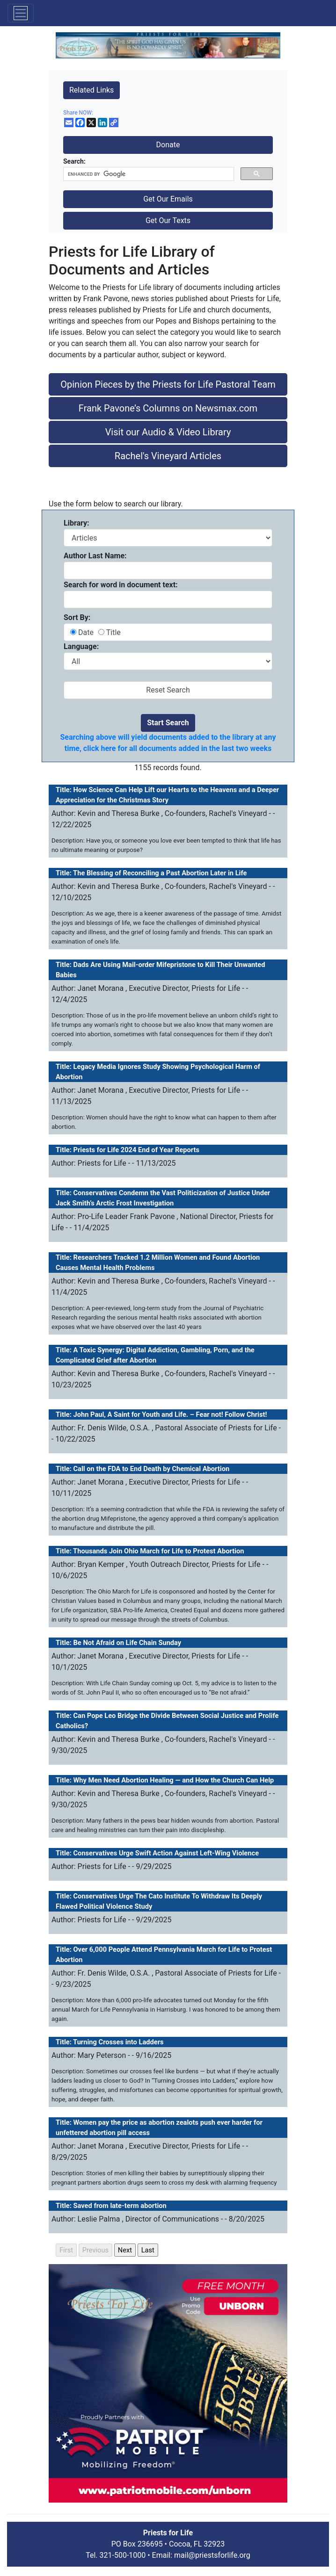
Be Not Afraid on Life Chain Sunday (127, 1642)
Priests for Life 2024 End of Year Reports (136, 1150)
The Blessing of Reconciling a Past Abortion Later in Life (160, 873)
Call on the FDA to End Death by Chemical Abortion (151, 1469)
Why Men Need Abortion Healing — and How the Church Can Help (173, 1780)
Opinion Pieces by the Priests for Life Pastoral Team (167, 384)
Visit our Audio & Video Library (168, 432)
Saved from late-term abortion (120, 2205)
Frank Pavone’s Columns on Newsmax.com (168, 408)
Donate (168, 144)
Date (86, 632)
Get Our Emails (168, 199)
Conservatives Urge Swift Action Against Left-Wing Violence (166, 1853)
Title (112, 632)
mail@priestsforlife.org (212, 2555)
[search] (147, 174)
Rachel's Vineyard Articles (168, 456)
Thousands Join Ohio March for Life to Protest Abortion (158, 1551)
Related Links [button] (91, 90)
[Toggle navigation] (20, 13)
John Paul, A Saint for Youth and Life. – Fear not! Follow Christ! (170, 1414)
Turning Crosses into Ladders (118, 2042)
